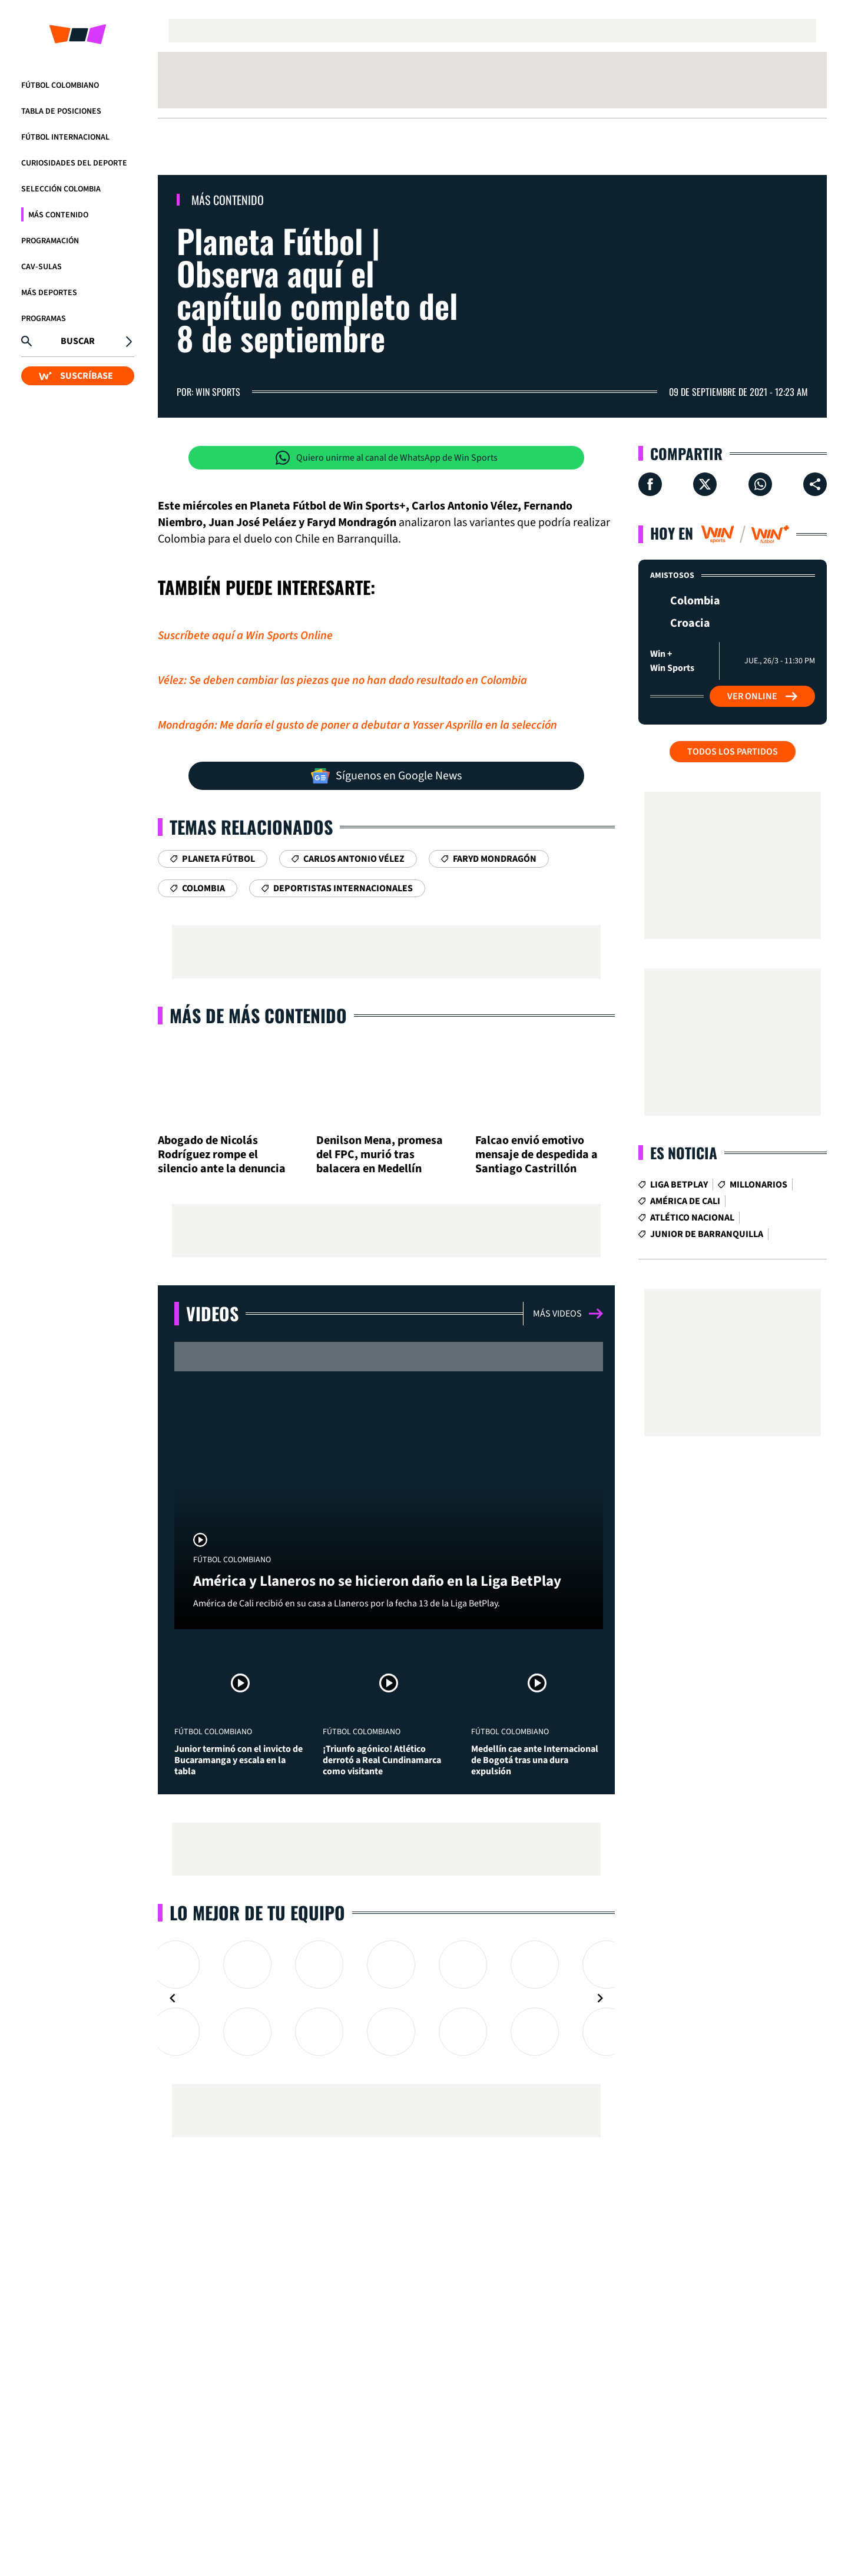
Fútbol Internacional (65, 137)
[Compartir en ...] (815, 484)
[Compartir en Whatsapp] (760, 484)
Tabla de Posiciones (61, 111)
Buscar (77, 341)
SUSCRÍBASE (76, 375)
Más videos (568, 1314)
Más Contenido (58, 215)
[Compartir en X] (705, 484)
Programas (43, 319)
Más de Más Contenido (258, 1015)
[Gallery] (386, 1998)
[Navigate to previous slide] (172, 1998)
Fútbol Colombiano (60, 85)
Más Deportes (49, 293)
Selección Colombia (61, 189)
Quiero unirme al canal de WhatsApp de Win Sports (387, 458)
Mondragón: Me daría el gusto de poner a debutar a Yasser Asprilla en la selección (357, 725)
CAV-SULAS (41, 267)
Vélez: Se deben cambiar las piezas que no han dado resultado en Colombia (342, 680)
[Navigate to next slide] (600, 1998)
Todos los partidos (732, 751)
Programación (50, 241)
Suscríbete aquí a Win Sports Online (245, 635)
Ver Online (762, 696)
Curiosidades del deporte (74, 163)
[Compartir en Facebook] (650, 484)
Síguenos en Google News (386, 775)
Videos (212, 1313)
